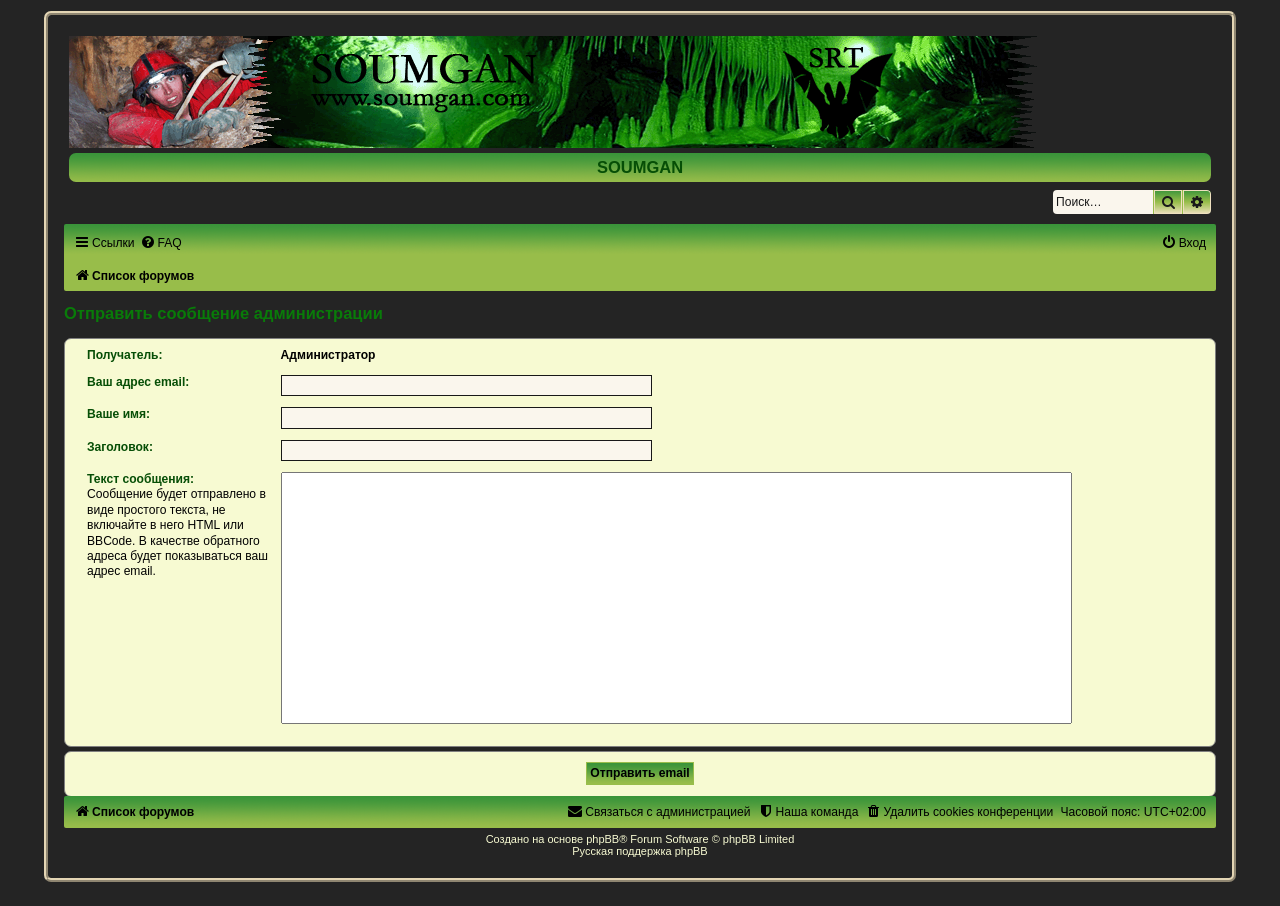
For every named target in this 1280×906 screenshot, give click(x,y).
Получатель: (125, 355)
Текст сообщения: (140, 479)
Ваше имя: (118, 414)
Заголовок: (120, 447)
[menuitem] (161, 243)
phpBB (602, 839)
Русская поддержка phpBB (639, 851)
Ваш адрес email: (138, 382)
